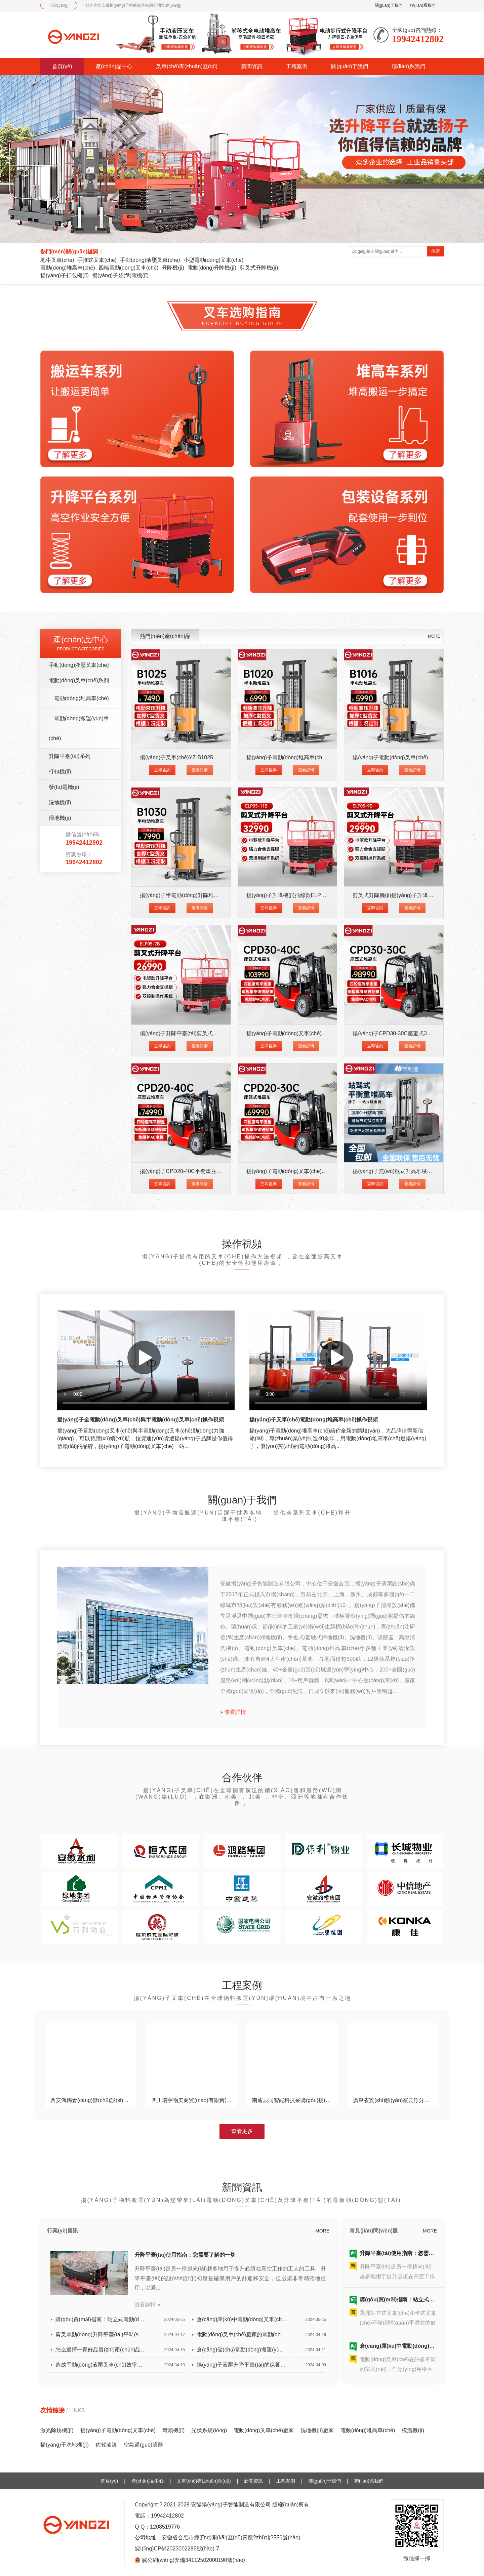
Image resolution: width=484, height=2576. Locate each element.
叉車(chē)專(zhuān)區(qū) (186, 66)
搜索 (435, 251)
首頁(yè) (62, 66)
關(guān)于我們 (389, 5)
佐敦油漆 (106, 2445)
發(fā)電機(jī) (64, 787)
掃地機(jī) (60, 818)
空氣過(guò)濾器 (143, 2445)
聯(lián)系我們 (422, 5)
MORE (434, 636)
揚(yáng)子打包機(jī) (64, 275)
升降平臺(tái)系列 (69, 756)
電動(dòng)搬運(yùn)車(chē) (79, 728)
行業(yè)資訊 (62, 2230)
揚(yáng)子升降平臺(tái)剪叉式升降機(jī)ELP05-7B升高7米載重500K (221, 1033)
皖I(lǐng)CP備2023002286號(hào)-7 (177, 2549)
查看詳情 (200, 770)
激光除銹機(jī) (57, 2430)
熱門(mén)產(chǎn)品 (165, 636)
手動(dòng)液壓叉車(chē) (150, 260)
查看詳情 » (147, 2304)
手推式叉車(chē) (96, 260)
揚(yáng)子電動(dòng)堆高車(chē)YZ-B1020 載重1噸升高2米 (318, 757)
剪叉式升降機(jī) (259, 268)
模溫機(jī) (413, 2430)
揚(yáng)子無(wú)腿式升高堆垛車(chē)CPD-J (406, 1171)
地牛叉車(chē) (57, 260)
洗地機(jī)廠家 (317, 2430)
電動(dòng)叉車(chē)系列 (79, 680)
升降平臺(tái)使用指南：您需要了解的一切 (185, 2255)
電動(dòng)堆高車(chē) (67, 268)
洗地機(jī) (60, 802)
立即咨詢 (162, 770)
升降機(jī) (173, 268)
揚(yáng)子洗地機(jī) (64, 2445)
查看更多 (242, 2131)
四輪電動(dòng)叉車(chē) (128, 268)
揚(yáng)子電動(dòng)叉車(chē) (118, 2430)
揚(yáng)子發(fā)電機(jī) (120, 275)
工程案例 (297, 66)
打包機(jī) (60, 771)
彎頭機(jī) (173, 2430)
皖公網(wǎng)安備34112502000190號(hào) (193, 2560)
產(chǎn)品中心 (114, 66)
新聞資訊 (252, 66)
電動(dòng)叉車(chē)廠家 (264, 2430)
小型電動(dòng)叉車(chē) (214, 260)
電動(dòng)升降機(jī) (212, 268)
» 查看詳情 (233, 1712)
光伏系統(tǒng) (209, 2430)
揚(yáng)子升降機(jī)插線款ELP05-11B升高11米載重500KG (317, 895)
